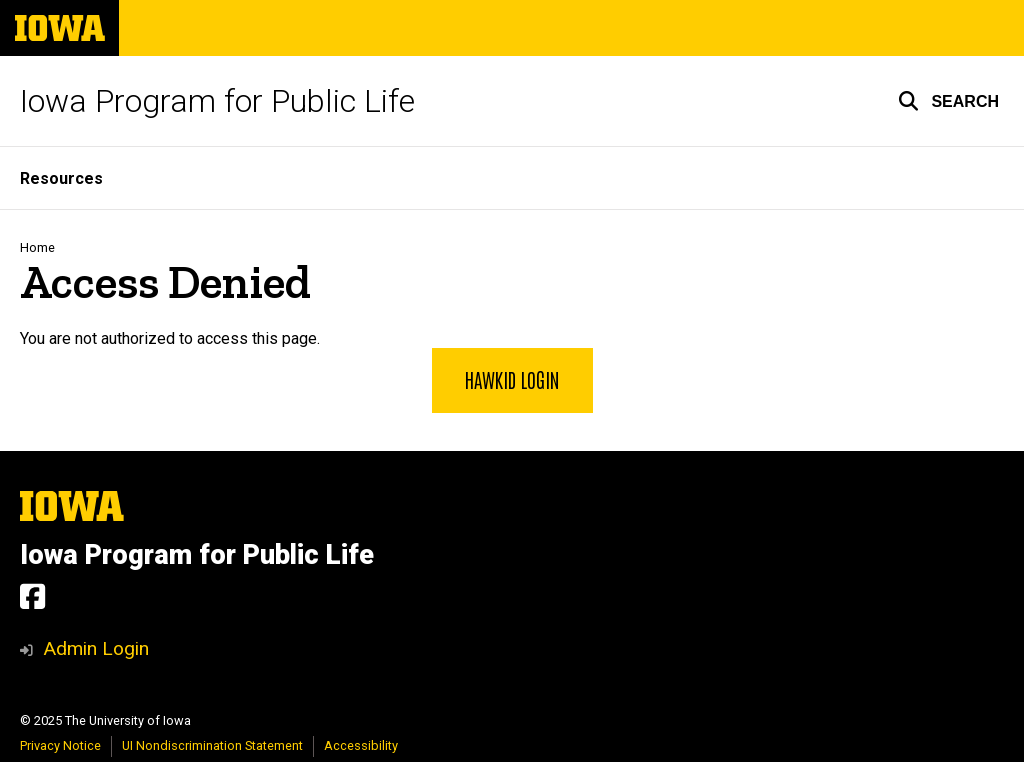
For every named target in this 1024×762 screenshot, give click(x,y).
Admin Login (96, 648)
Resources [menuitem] (61, 178)
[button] (948, 101)
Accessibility (361, 745)
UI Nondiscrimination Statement (212, 745)
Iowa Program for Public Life (217, 101)
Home (37, 247)
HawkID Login (512, 379)
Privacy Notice (60, 745)
